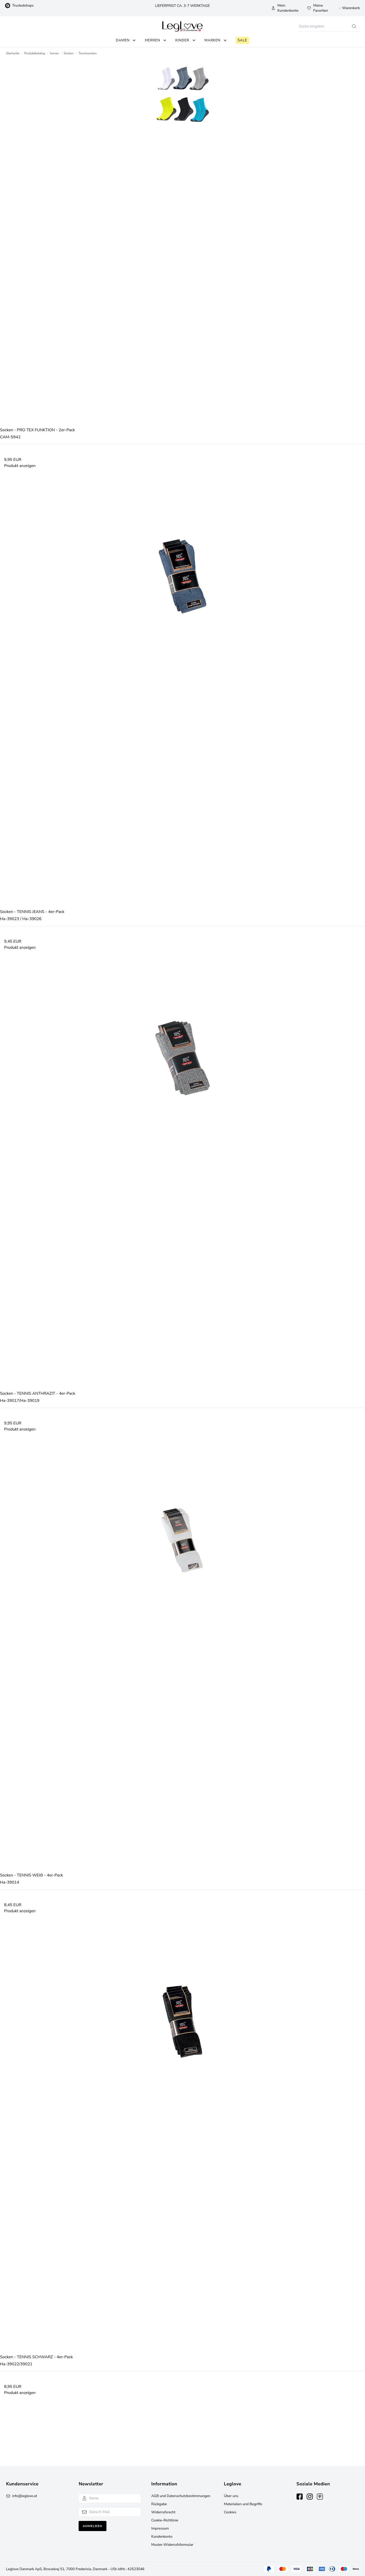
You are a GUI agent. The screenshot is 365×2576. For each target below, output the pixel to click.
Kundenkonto (161, 2536)
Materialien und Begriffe (243, 2504)
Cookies (230, 2512)
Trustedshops (19, 5)
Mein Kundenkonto (285, 8)
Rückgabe (159, 2504)
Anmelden (92, 2526)
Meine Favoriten (317, 8)
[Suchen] (324, 26)
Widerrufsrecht (163, 2512)
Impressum (160, 2528)
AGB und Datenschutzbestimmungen (180, 2496)
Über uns (231, 2496)
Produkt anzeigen (19, 466)
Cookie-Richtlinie (164, 2520)
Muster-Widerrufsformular (172, 2544)
